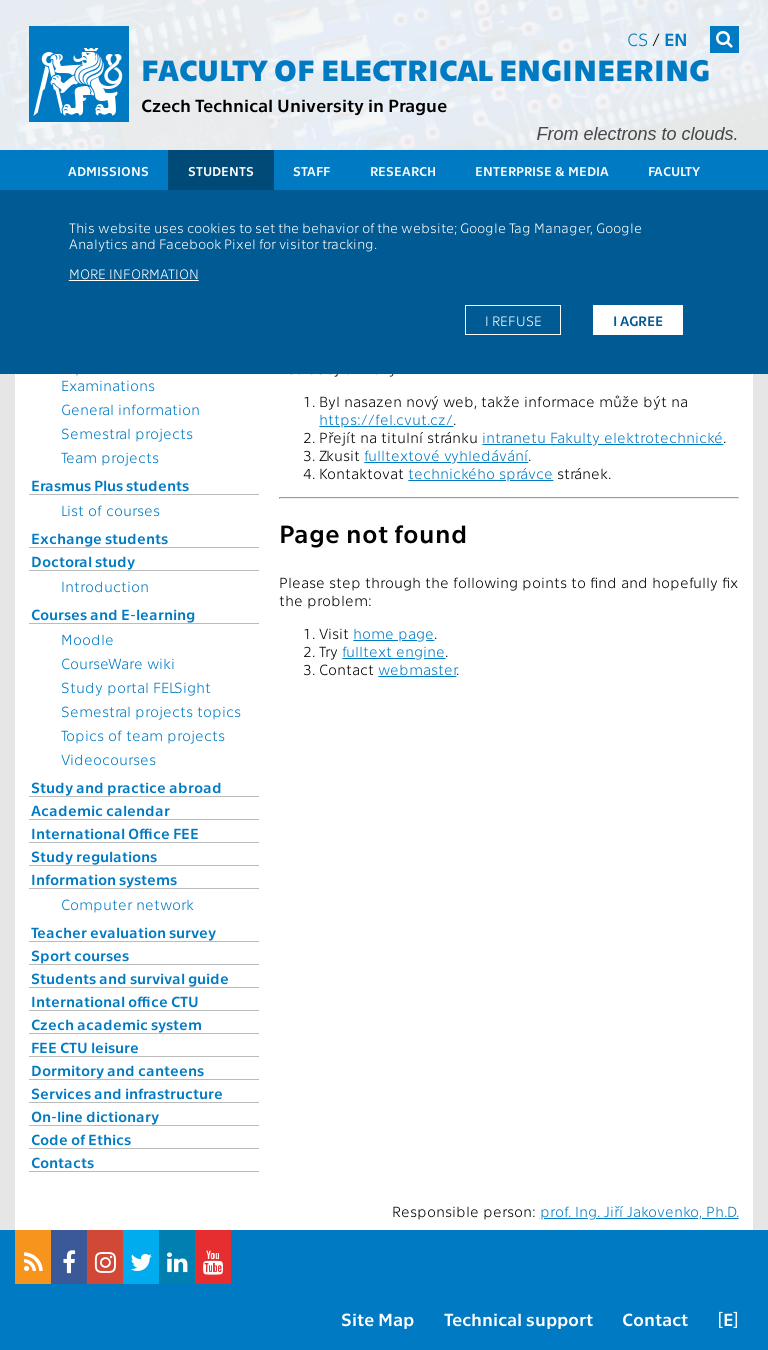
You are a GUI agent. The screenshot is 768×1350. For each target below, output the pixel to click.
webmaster (417, 669)
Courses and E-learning (113, 614)
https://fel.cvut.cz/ (386, 419)
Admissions (108, 170)
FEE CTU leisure (85, 1047)
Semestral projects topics (151, 711)
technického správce (480, 473)
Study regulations (94, 856)
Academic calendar (100, 810)
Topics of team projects (143, 735)
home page (393, 633)
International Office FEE (115, 833)
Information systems (104, 879)
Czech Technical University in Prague (294, 104)
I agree (638, 320)
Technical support (518, 1318)
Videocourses (108, 759)
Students (221, 170)
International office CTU (115, 1001)
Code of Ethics (81, 1139)
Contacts (62, 1162)
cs (637, 38)
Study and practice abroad (126, 787)
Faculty (674, 170)
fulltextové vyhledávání (446, 455)
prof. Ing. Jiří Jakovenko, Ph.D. (639, 1211)
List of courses (110, 510)
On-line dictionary (95, 1116)
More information (134, 273)
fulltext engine (393, 651)
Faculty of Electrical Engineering (425, 68)
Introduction (105, 586)
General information (130, 409)
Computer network (127, 904)
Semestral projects (127, 433)
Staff (311, 170)
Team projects (110, 457)
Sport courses (80, 955)
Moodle (87, 639)
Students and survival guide (130, 978)
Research (403, 170)
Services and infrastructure (127, 1093)
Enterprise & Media (542, 170)
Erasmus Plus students (110, 485)
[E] (728, 1318)
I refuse (513, 320)
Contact (655, 1318)
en (676, 38)
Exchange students (99, 538)
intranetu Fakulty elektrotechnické (602, 437)
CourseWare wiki (118, 663)
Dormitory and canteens (117, 1070)
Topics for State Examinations (115, 376)
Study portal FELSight (136, 687)
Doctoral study (83, 561)
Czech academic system (116, 1024)
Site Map (377, 1318)
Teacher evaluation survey (123, 932)
